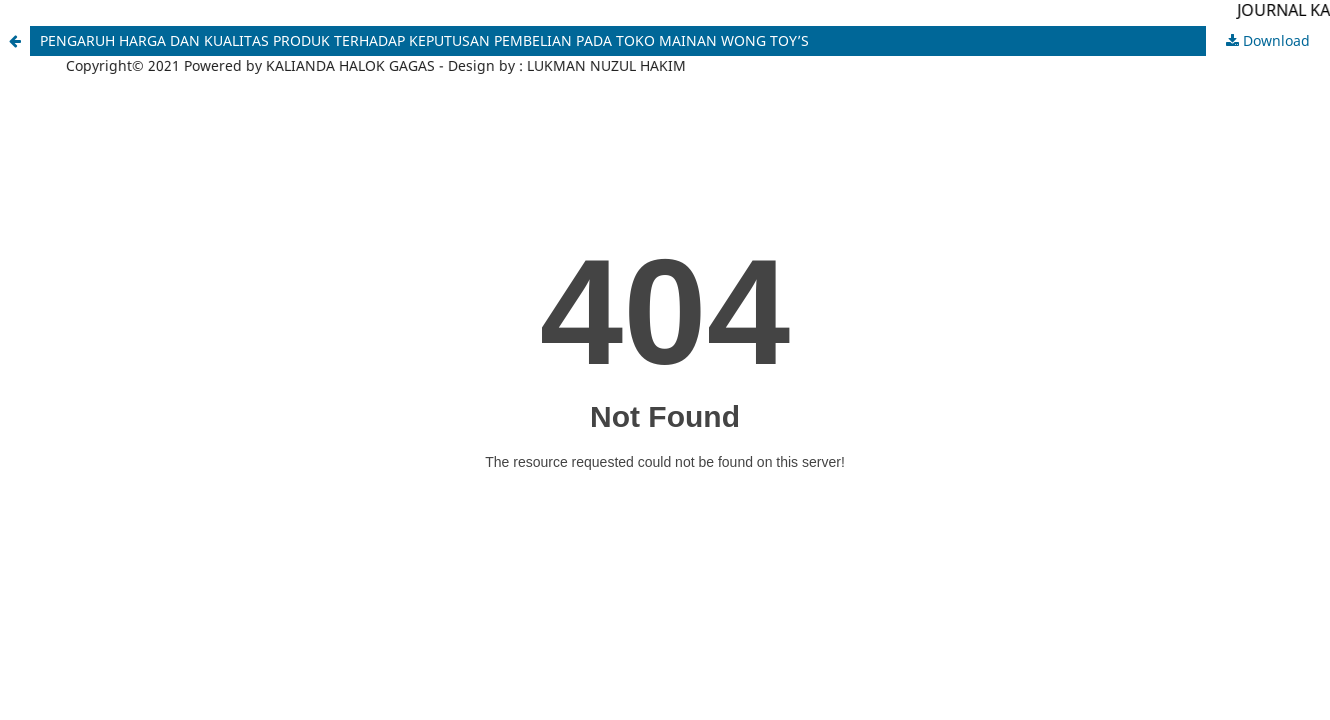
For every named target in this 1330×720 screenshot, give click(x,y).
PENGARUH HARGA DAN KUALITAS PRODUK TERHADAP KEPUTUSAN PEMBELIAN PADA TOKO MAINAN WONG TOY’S (424, 40)
